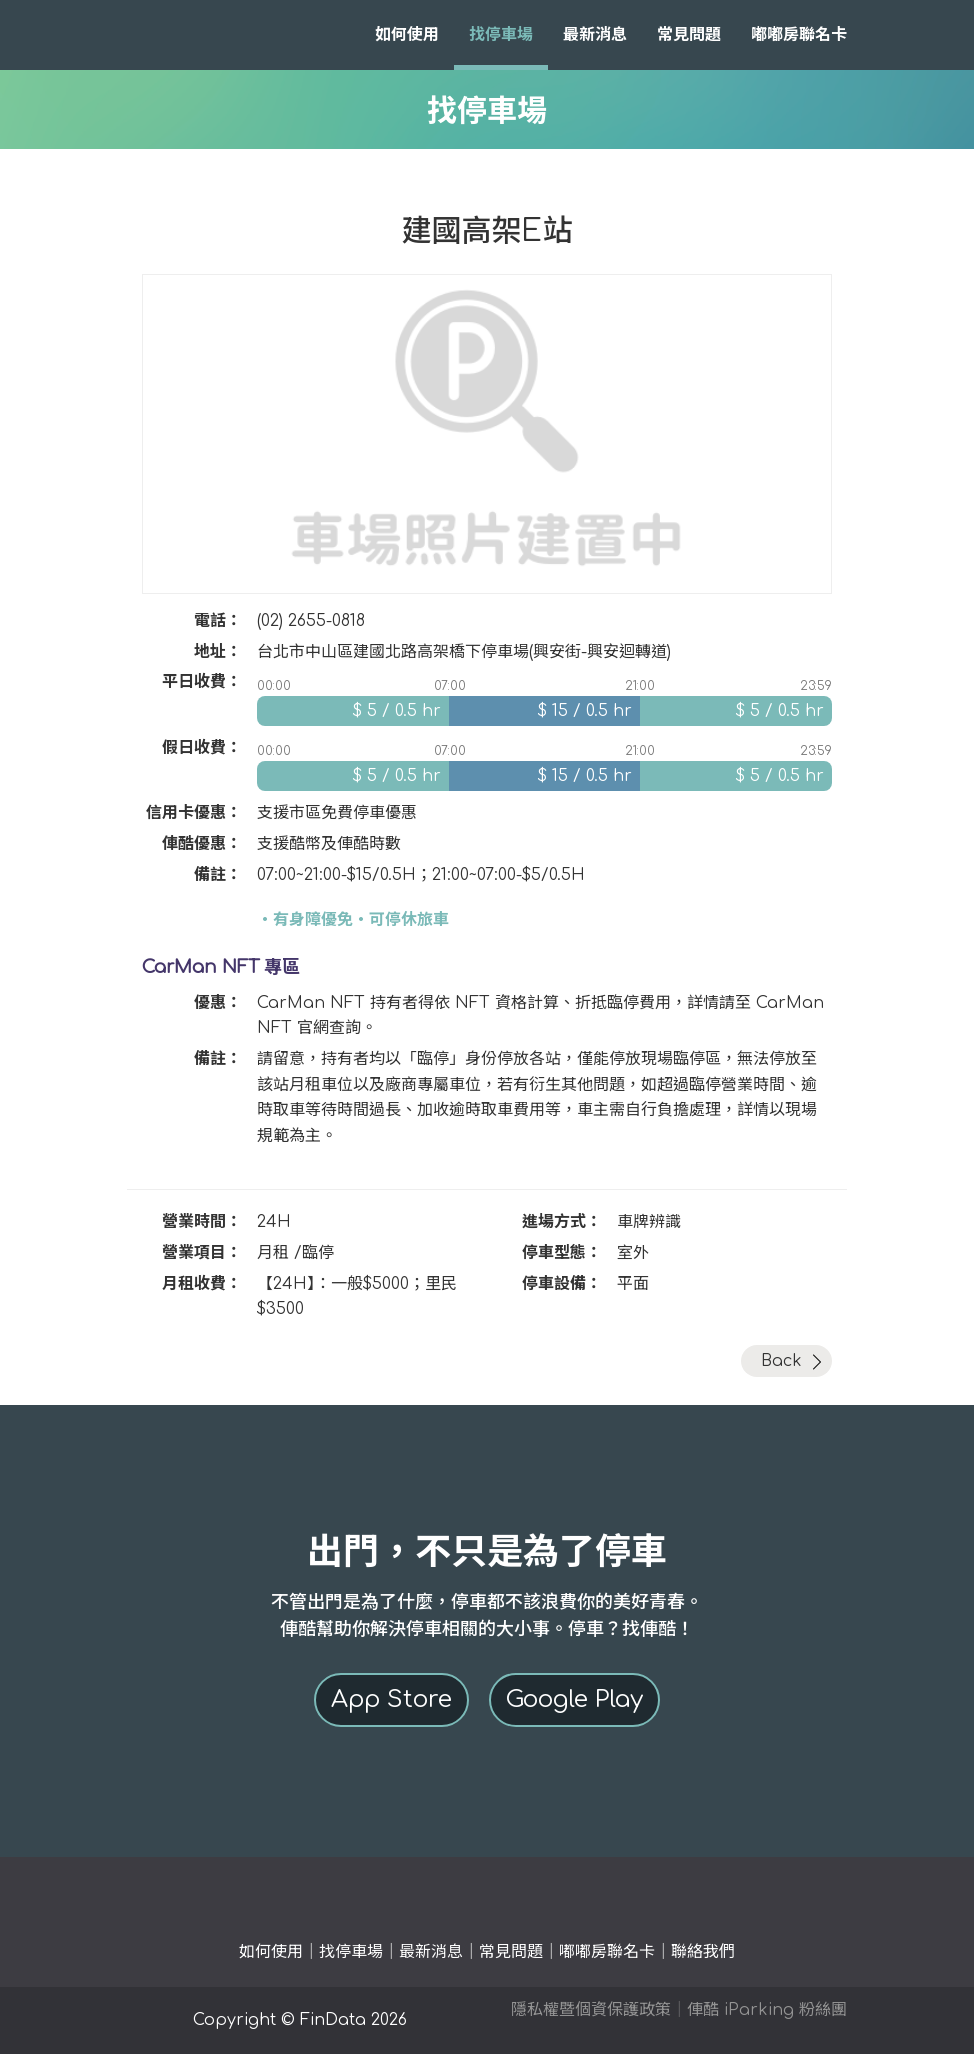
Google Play (574, 1699)
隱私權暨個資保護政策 (591, 2010)
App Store (391, 1699)
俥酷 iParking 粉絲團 (767, 2010)
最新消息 (595, 35)
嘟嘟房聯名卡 (799, 35)
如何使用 (407, 35)
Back (781, 1361)
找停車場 (501, 35)
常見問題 (689, 35)
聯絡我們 (703, 1952)
